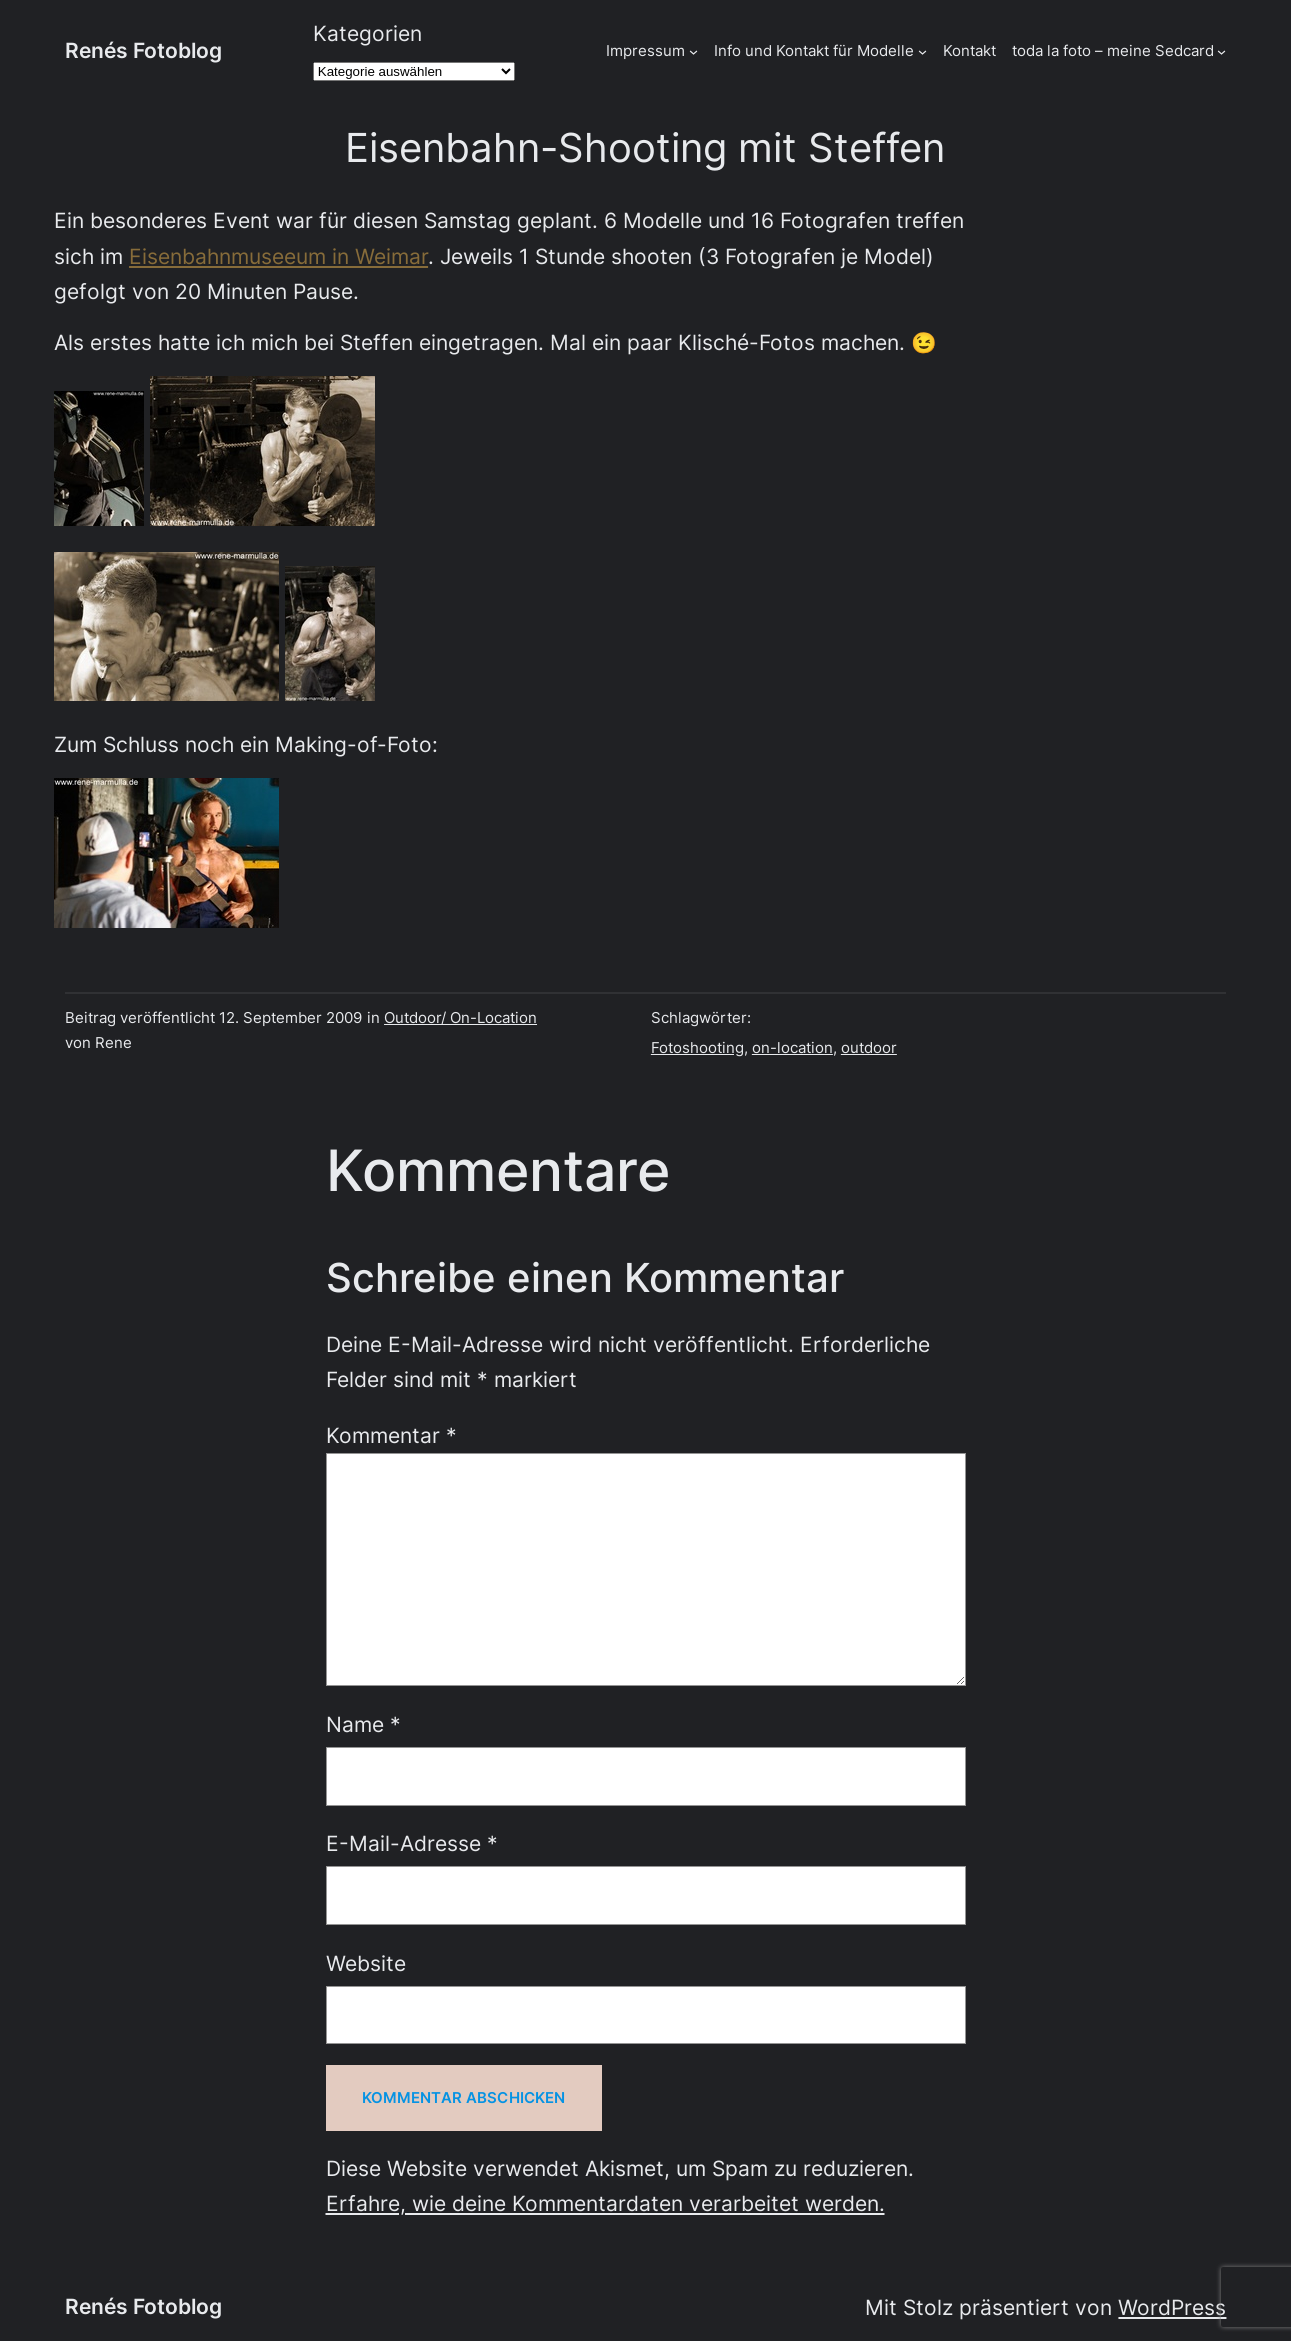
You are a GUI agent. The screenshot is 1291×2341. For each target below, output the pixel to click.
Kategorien (367, 33)
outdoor (869, 1047)
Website (366, 1963)
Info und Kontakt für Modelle (814, 50)
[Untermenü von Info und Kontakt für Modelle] (922, 51)
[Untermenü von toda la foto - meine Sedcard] (1221, 51)
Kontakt (969, 50)
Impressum (645, 50)
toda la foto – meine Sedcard (1113, 50)
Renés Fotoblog (143, 50)
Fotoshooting (697, 1047)
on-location (792, 1047)
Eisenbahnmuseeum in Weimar (278, 256)
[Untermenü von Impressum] (693, 51)
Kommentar (391, 1435)
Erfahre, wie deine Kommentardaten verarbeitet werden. (605, 2203)
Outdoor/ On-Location (460, 1017)
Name (363, 1724)
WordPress (1172, 2307)
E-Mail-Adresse (412, 1843)
